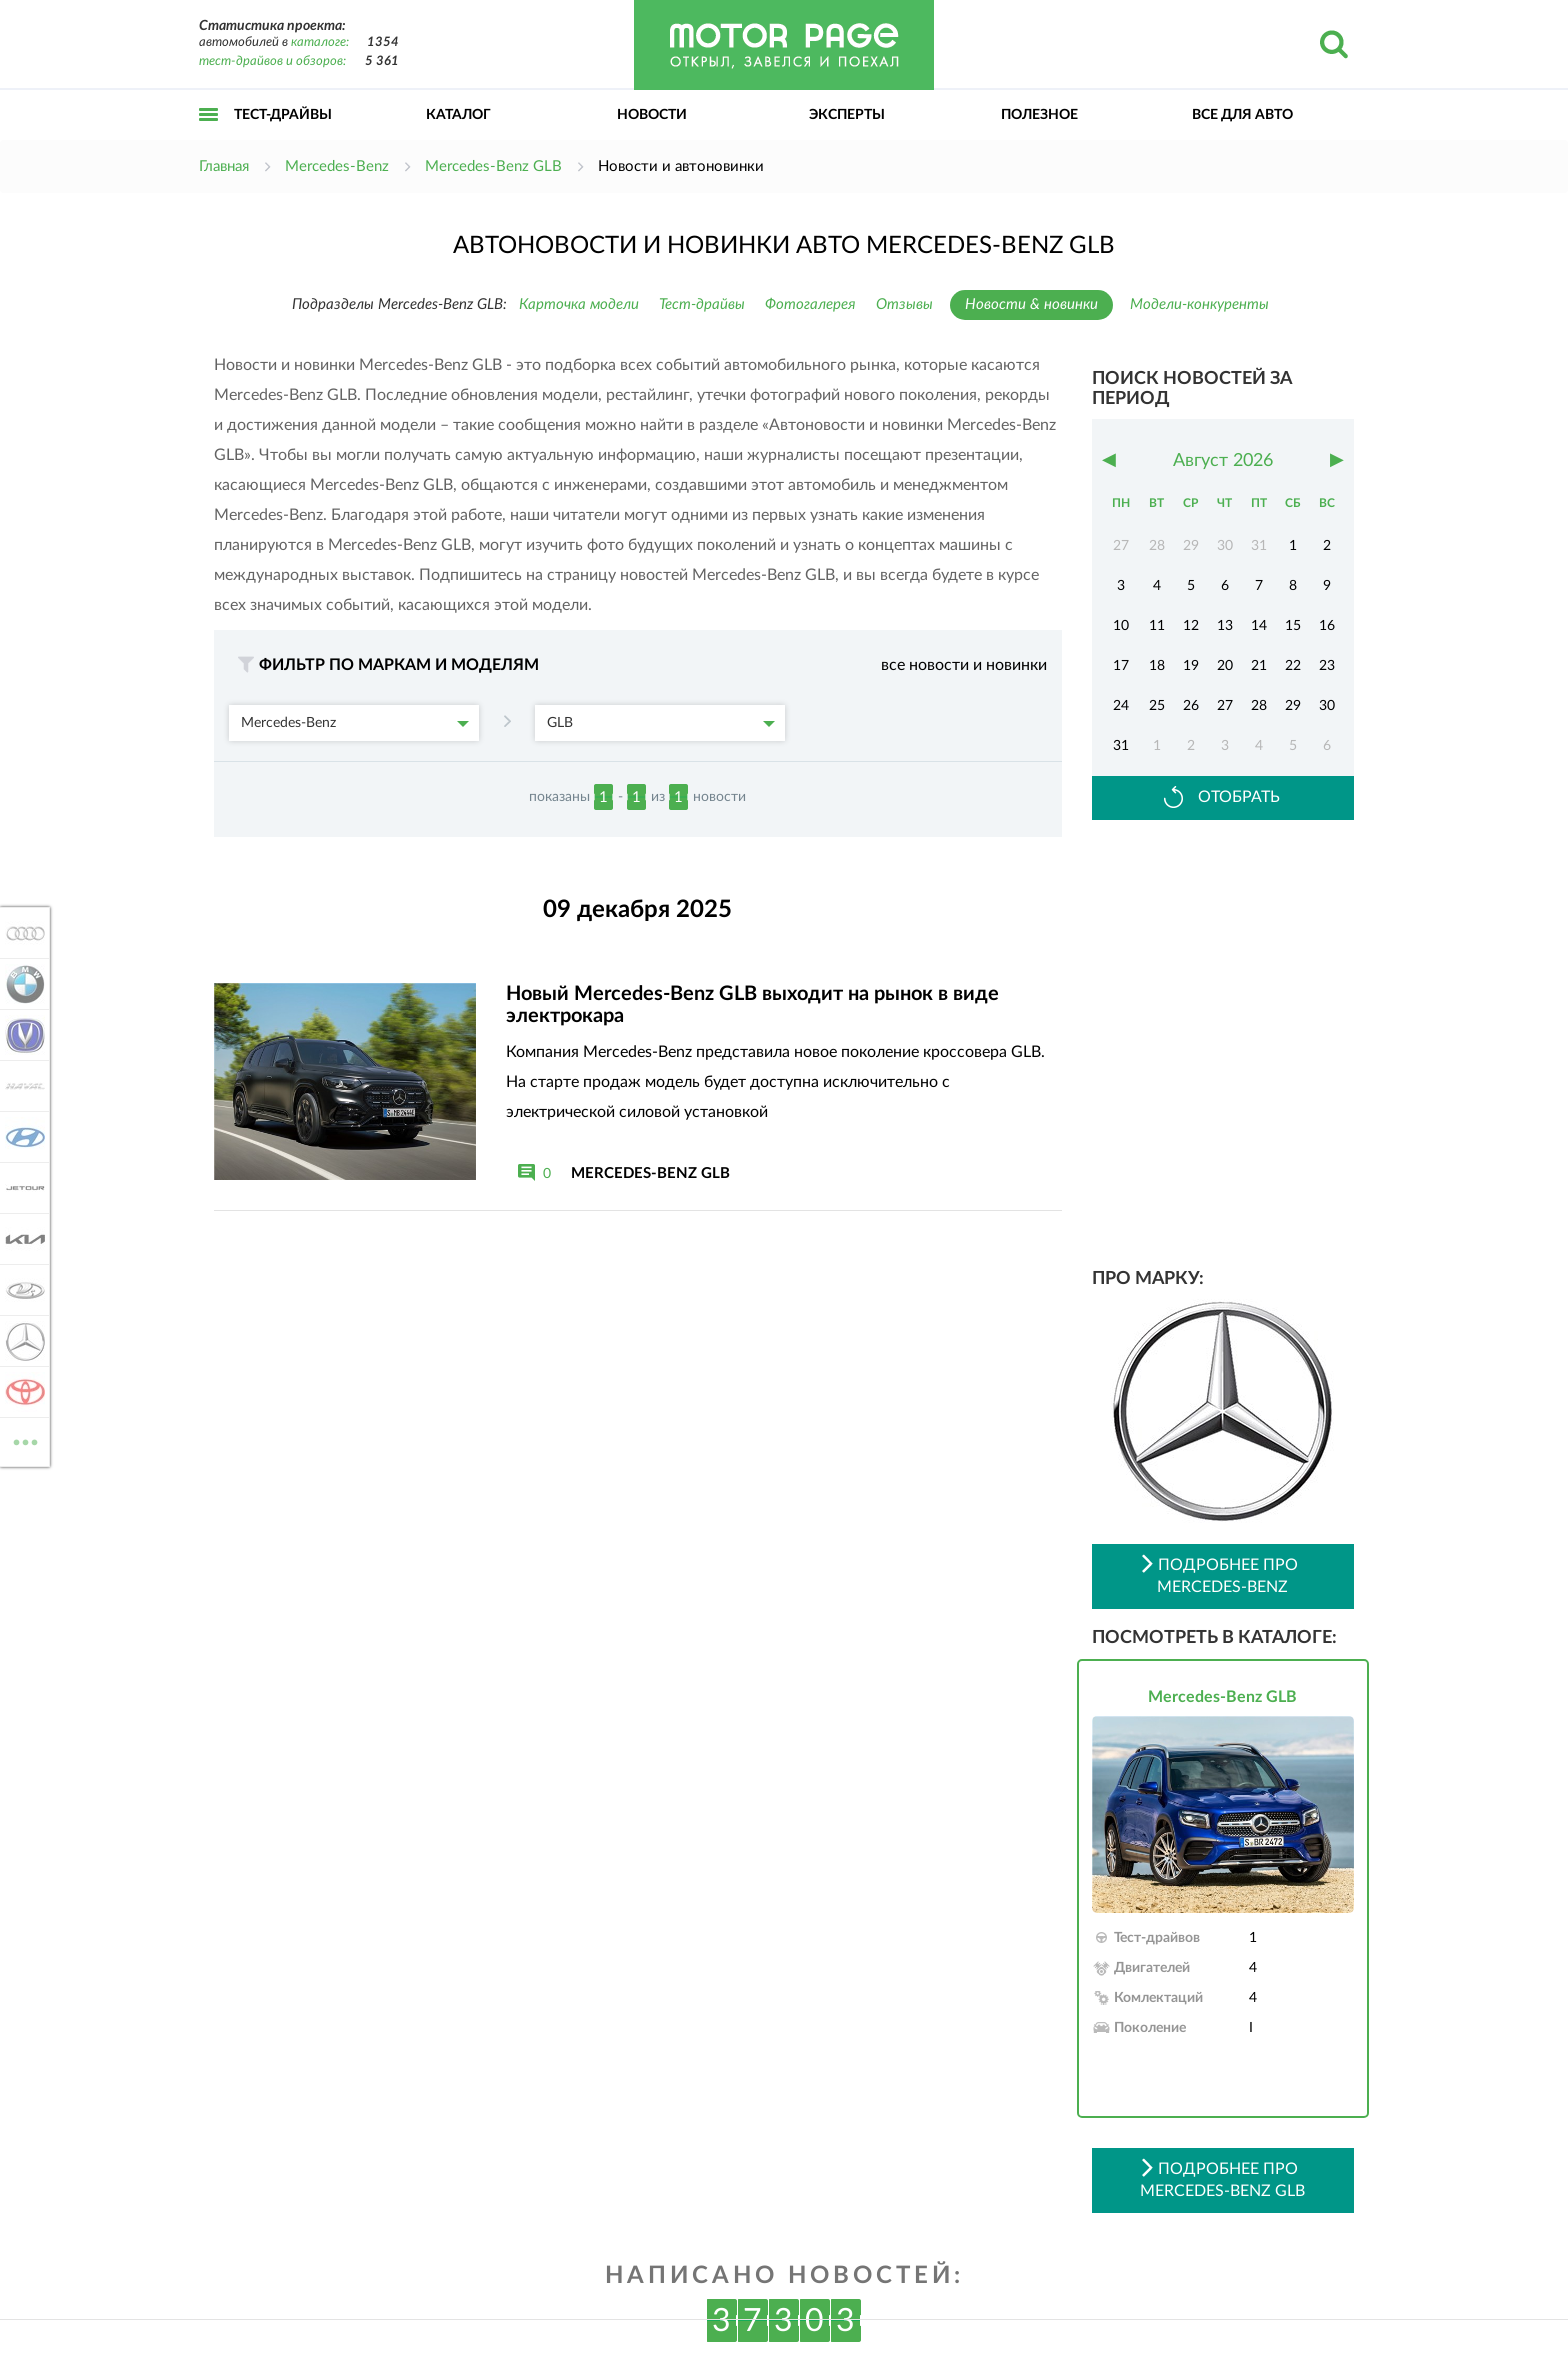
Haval (22, 1086)
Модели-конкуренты (1199, 304)
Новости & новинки (1031, 304)
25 (1157, 706)
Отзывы (904, 304)
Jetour (22, 1188)
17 (1121, 666)
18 (1157, 666)
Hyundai (22, 1137)
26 (1191, 706)
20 (1225, 666)
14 (1259, 626)
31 (1121, 746)
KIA (22, 1239)
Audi (22, 933)
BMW (22, 984)
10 (1121, 626)
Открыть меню (209, 136)
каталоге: (320, 42)
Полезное (1039, 115)
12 (1191, 626)
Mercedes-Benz (355, 723)
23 (1327, 666)
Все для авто (1242, 115)
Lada (22, 1290)
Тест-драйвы (283, 115)
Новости (652, 115)
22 (1293, 666)
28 (1259, 706)
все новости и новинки (964, 665)
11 (1157, 626)
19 (1191, 666)
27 (1225, 706)
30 (1327, 706)
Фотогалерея (810, 304)
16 (1327, 626)
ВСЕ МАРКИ (22, 1440)
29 (1293, 706)
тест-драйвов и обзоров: (272, 61)
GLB (661, 723)
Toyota (22, 1392)
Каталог (458, 115)
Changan (22, 1035)
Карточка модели (579, 304)
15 (1293, 626)
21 (1259, 666)
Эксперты (847, 115)
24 (1121, 706)
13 (1225, 626)
